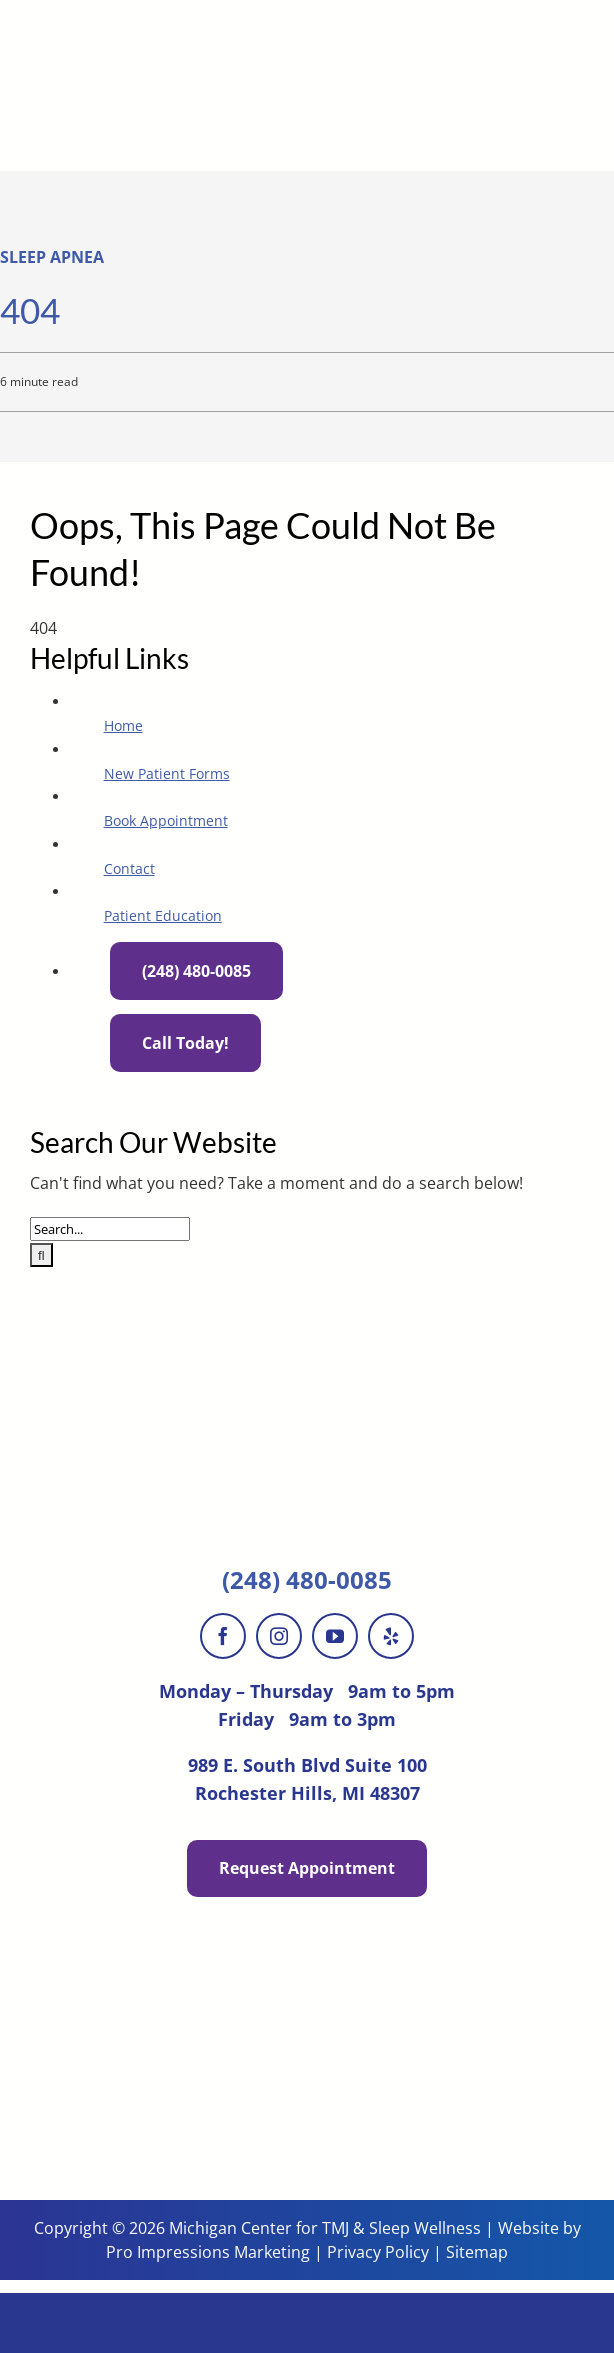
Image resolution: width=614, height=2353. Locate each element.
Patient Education (163, 915)
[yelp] (391, 1636)
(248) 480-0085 (307, 1579)
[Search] (41, 1255)
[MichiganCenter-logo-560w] (307, 13)
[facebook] (223, 1636)
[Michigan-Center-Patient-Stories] (307, 1980)
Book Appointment (166, 820)
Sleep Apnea (52, 257)
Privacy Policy (378, 2252)
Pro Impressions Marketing (208, 2252)
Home (123, 725)
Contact (129, 868)
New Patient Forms (167, 773)
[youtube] (335, 1636)
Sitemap (477, 2252)
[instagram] (279, 1636)
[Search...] (110, 1229)
